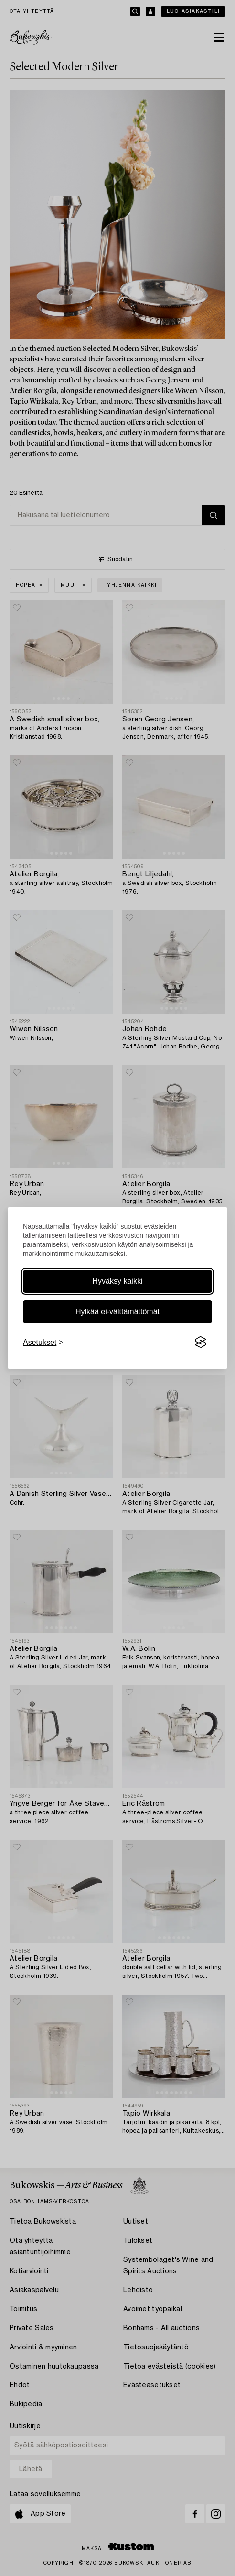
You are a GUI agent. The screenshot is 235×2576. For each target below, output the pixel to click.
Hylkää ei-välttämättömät (117, 1312)
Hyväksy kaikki (118, 1281)
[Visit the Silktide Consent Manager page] (200, 1342)
